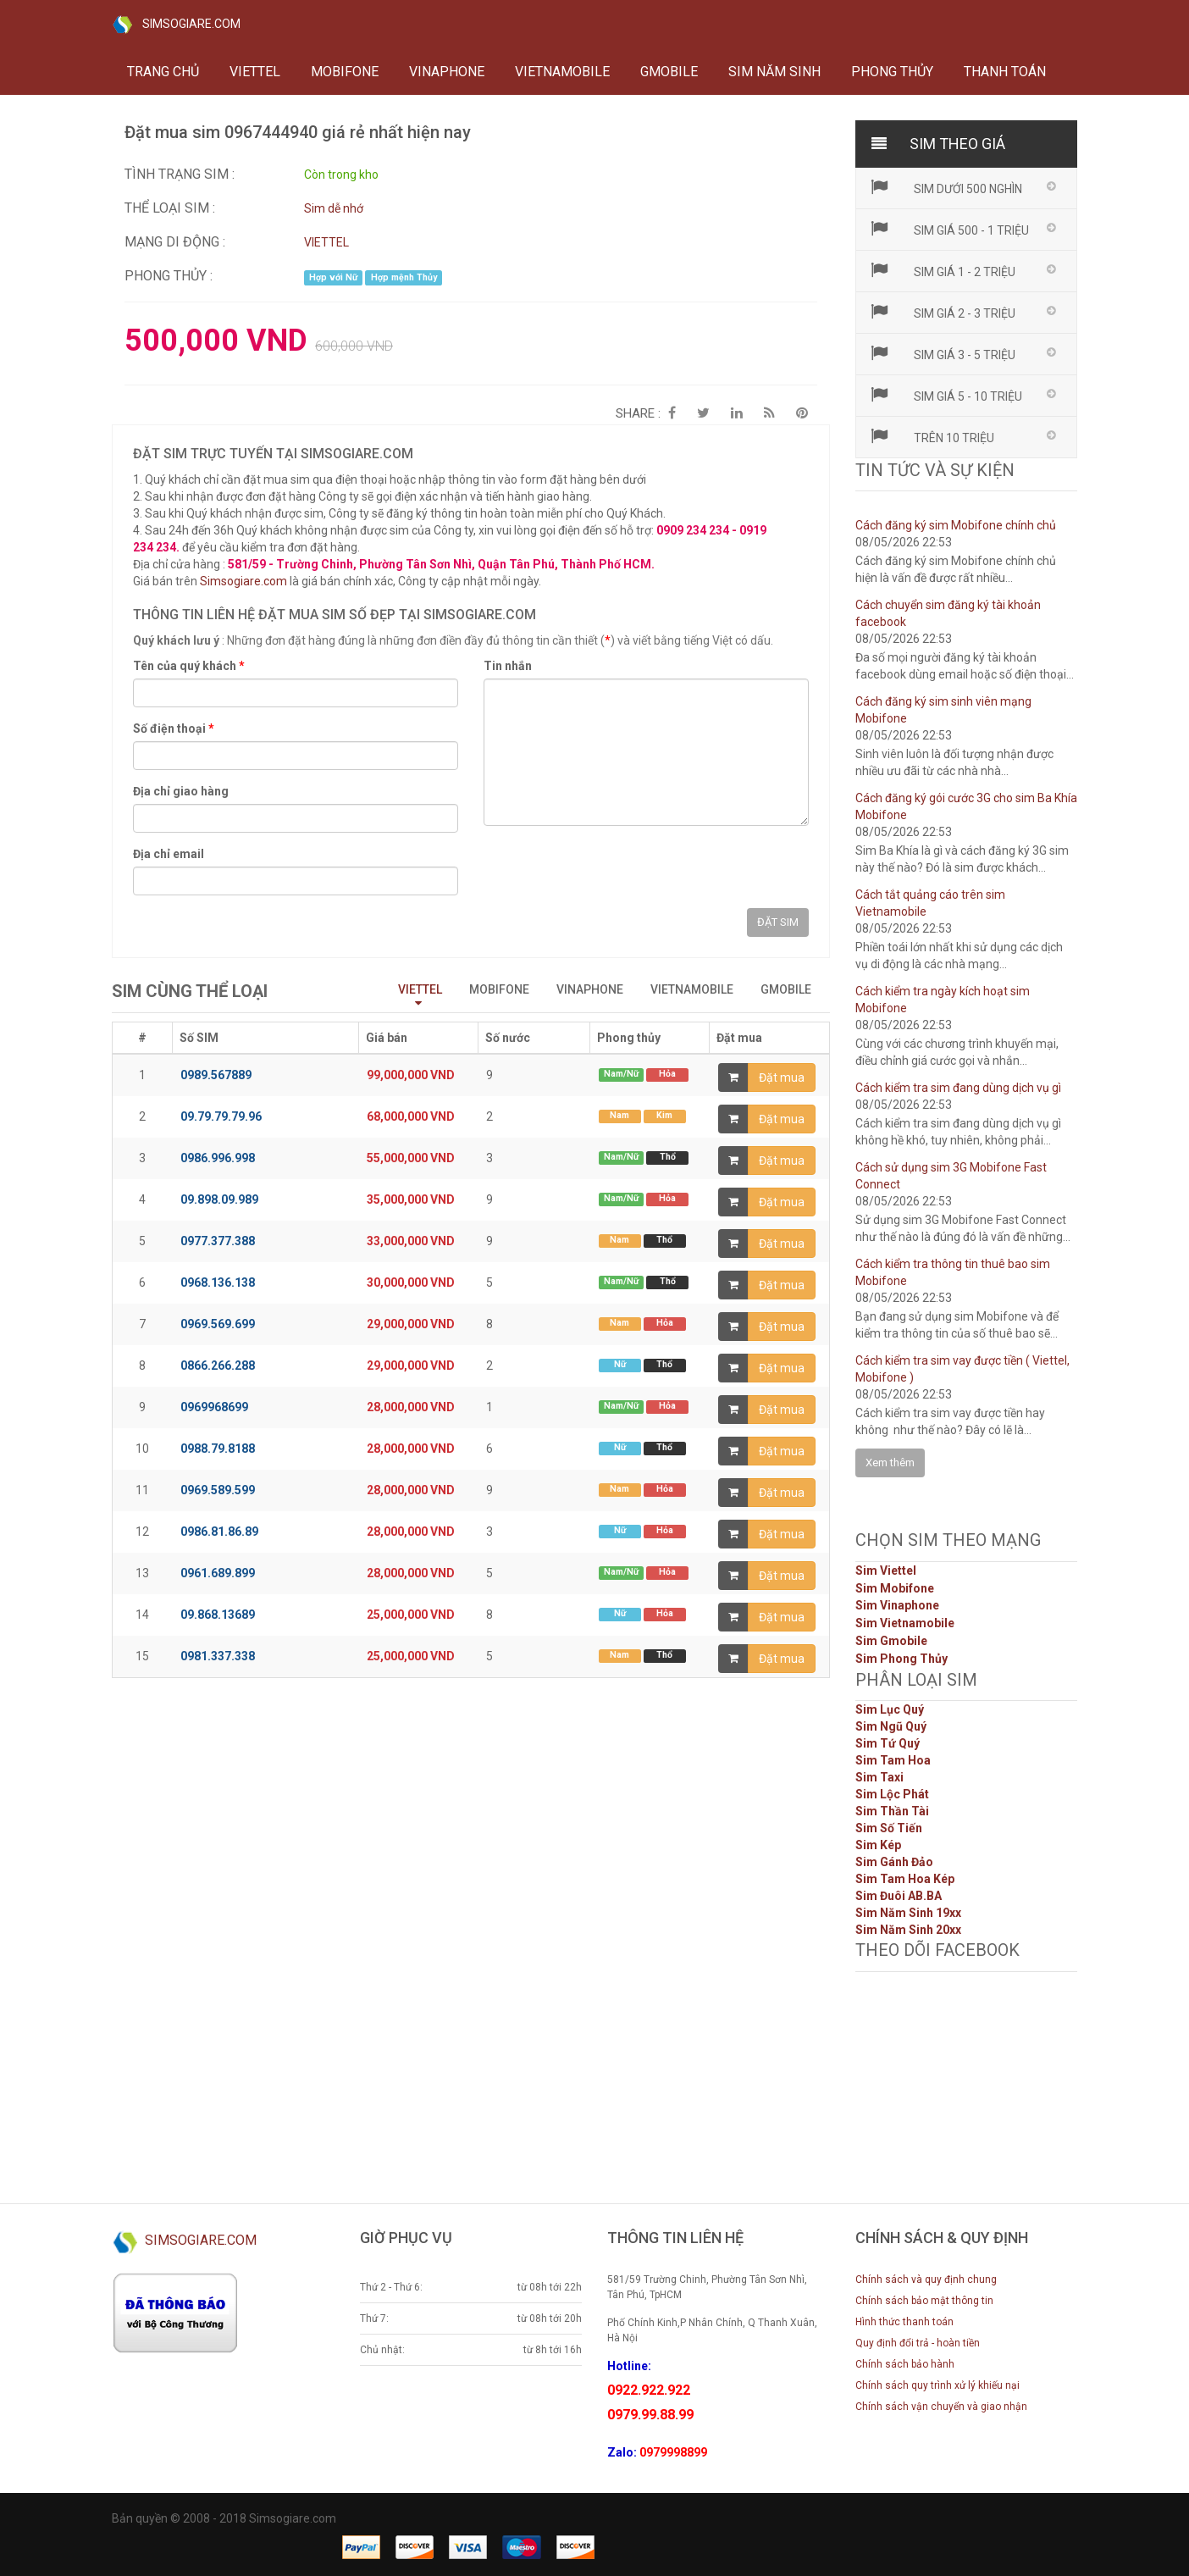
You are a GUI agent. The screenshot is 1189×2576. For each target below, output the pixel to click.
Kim (664, 1115)
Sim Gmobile (891, 1641)
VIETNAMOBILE (562, 72)
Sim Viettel (885, 1570)
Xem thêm (890, 1462)
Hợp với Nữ (333, 277)
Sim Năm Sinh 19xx (908, 1913)
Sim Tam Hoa (893, 1760)
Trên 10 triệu (932, 436)
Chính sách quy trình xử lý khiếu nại (937, 2385)
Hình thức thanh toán (904, 2322)
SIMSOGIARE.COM (176, 24)
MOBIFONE (345, 72)
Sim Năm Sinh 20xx (908, 1929)
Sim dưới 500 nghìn (946, 187)
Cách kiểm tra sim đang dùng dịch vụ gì (958, 1087)
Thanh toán (1005, 72)
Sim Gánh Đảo (894, 1862)
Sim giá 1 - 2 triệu (942, 270)
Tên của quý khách (189, 666)
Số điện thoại (173, 728)
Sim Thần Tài (892, 1811)
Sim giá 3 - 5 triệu (942, 353)
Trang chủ (163, 72)
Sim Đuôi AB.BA (898, 1896)
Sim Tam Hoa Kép (904, 1879)
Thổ (668, 1156)
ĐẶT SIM (778, 922)
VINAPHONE (446, 72)
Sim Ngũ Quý (890, 1726)
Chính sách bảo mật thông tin (924, 2301)
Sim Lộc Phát (892, 1794)
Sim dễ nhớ (333, 208)
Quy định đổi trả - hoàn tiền (917, 2343)
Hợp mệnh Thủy (404, 277)
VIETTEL (255, 72)
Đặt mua (782, 1077)
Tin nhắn (508, 666)
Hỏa (667, 1073)
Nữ (620, 1364)
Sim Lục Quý (889, 1709)
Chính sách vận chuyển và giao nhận (941, 2407)
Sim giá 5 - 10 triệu (946, 394)
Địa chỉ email (168, 854)
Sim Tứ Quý (887, 1743)
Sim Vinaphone (897, 1605)
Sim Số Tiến (888, 1828)
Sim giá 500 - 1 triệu (949, 228)
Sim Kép (878, 1845)
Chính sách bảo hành (904, 2364)
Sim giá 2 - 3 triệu (942, 311)
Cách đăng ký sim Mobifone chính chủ (955, 525)
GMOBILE (669, 72)
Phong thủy (892, 72)
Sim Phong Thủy (901, 1658)
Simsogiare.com (243, 581)
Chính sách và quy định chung (926, 2279)
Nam (619, 1115)
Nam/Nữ (621, 1073)
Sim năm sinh (774, 72)
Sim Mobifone (894, 1588)
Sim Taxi (879, 1777)
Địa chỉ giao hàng (181, 791)
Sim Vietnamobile (904, 1623)
